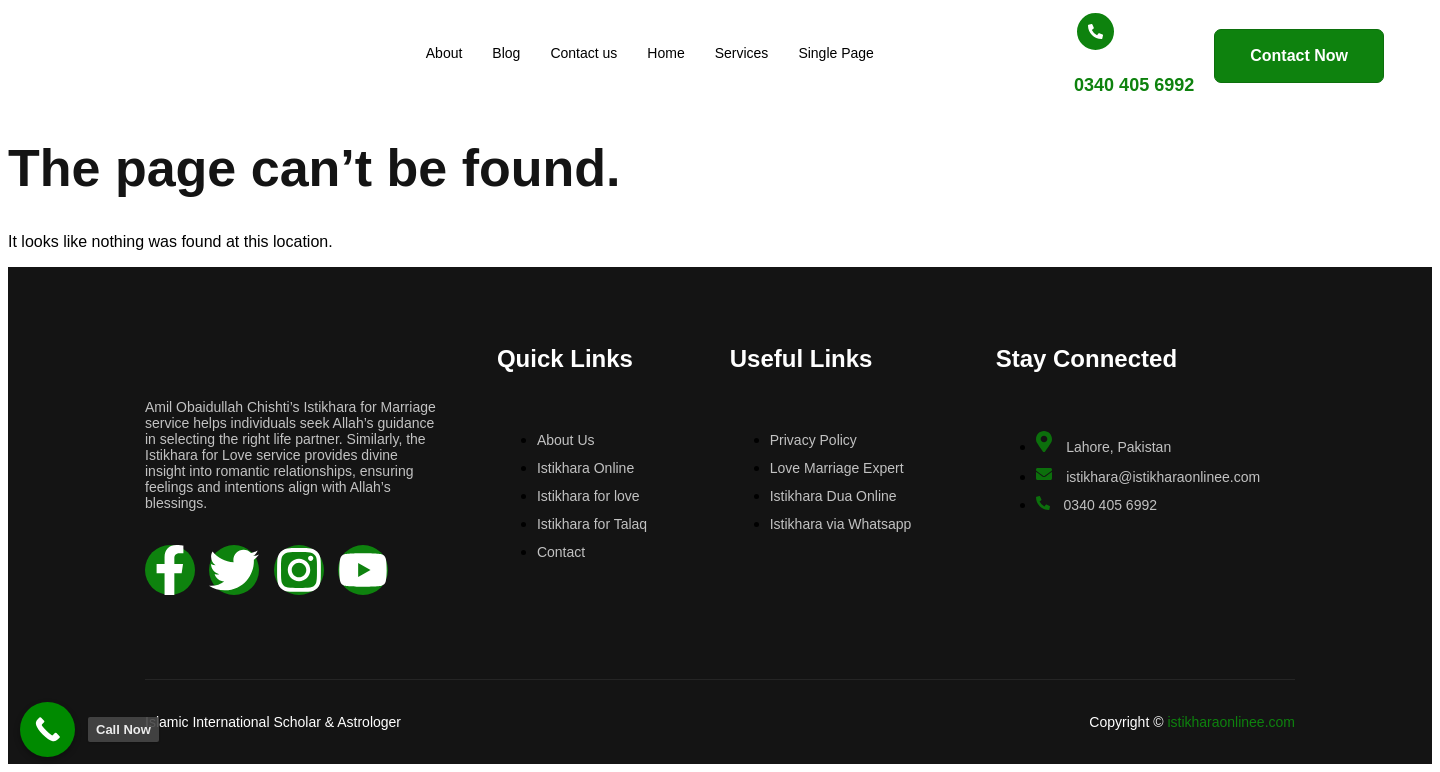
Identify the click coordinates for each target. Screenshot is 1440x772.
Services (752, 53)
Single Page (846, 53)
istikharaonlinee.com (1231, 722)
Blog (516, 53)
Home (675, 53)
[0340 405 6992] (1043, 31)
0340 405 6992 (1082, 85)
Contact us (593, 53)
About (454, 53)
